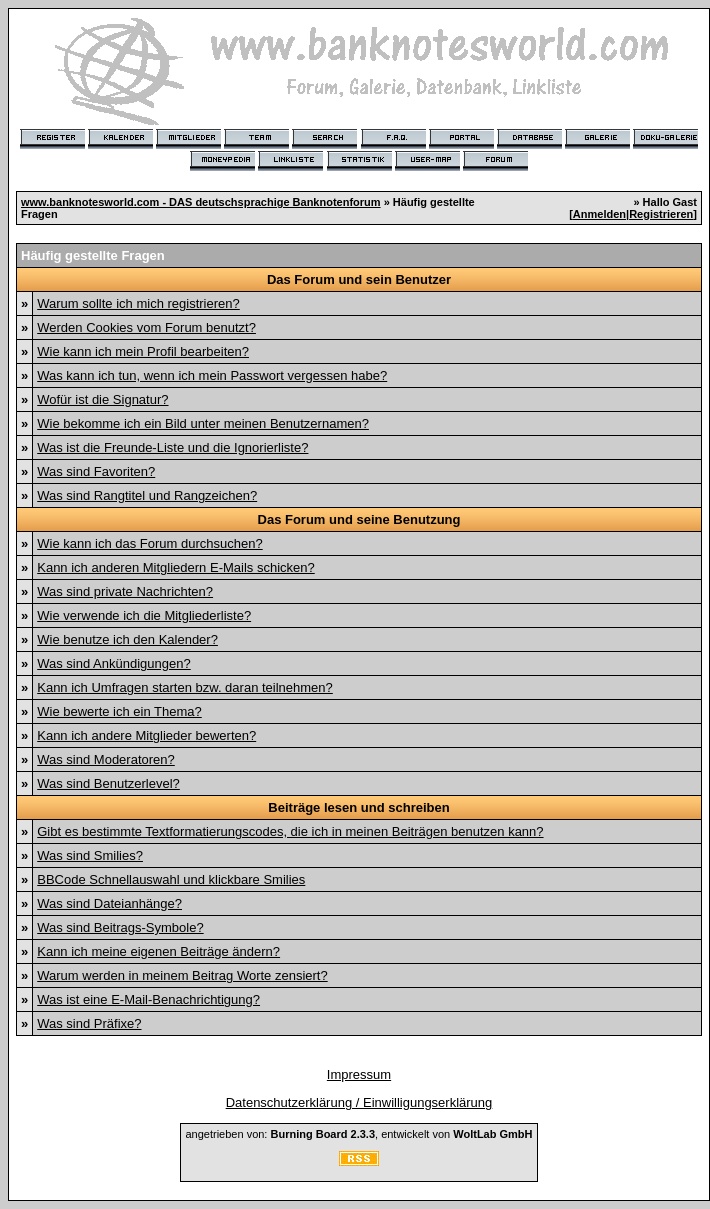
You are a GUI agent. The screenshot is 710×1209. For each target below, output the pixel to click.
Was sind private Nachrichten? (125, 591)
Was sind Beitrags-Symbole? (120, 927)
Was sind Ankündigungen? (113, 663)
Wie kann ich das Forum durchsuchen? (149, 543)
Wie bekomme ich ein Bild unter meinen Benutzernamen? (203, 423)
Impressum (359, 1074)
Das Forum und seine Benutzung (359, 519)
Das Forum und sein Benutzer (359, 279)
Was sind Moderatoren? (106, 759)
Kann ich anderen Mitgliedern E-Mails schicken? (175, 567)
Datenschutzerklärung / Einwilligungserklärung (359, 1102)
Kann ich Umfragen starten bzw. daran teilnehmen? (185, 687)
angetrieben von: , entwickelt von (358, 1134)
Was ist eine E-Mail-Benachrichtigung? (148, 999)
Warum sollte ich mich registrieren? (138, 303)
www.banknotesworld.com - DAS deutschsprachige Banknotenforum (201, 202)
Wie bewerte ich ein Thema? (119, 711)
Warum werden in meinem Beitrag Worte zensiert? (182, 975)
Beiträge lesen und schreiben (358, 807)
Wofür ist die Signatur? (102, 399)
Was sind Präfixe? (89, 1023)
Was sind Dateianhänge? (109, 903)
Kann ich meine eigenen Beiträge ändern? (158, 951)
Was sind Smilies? (90, 855)
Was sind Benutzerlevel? (108, 783)
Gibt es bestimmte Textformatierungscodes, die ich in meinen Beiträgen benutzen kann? (290, 831)
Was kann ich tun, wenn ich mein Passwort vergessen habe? (212, 375)
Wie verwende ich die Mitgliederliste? (144, 615)
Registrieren (661, 214)
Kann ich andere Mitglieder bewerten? (146, 735)
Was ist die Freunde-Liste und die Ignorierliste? (172, 447)
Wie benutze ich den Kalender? (127, 639)
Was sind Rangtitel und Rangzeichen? (147, 495)
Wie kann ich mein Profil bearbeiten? (143, 351)
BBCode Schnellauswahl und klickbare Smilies (171, 879)
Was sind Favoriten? (96, 471)
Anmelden (599, 214)
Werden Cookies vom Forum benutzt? (146, 327)
